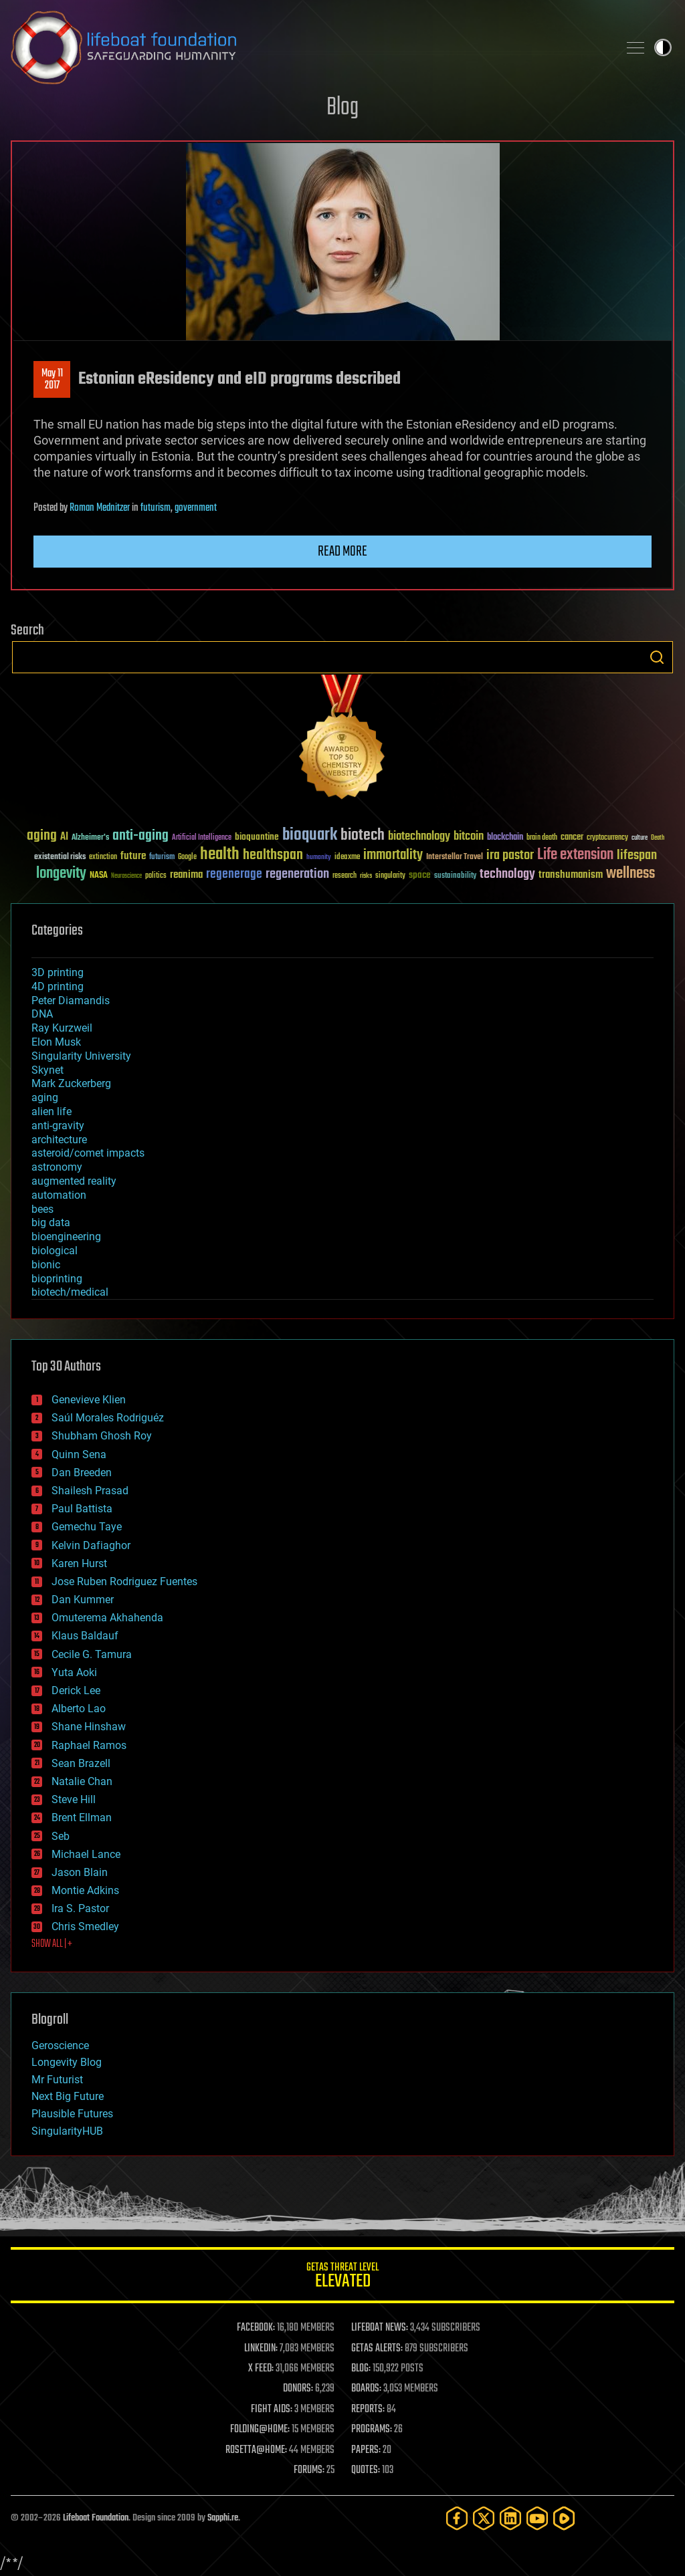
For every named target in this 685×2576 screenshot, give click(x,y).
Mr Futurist (57, 2079)
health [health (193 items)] (219, 854)
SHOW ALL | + (51, 1944)
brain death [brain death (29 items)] (541, 838)
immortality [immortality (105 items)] (393, 855)
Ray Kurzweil (61, 1028)
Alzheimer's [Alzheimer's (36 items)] (90, 838)
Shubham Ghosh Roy (102, 1435)
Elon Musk (56, 1042)
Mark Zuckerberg (71, 1083)
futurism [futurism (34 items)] (162, 857)
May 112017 (52, 380)
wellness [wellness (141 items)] (630, 874)
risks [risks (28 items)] (366, 876)
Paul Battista (82, 1508)
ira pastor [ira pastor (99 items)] (510, 855)
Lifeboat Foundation (95, 2518)
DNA (42, 1014)
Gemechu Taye (87, 1526)
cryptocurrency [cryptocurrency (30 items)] (607, 838)
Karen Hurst (79, 1563)
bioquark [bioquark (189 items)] (309, 835)
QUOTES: (365, 2470)
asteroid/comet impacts (87, 1153)
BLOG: (361, 2368)
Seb (61, 1836)
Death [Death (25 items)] (657, 838)
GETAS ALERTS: (377, 2348)
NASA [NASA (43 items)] (99, 875)
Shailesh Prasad (90, 1490)
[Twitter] (483, 2518)
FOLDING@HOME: (260, 2429)
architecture (59, 1139)
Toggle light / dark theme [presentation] (663, 47)
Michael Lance (86, 1854)
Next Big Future (67, 2096)
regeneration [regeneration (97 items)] (297, 874)
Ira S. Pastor (80, 1908)
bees (42, 1209)
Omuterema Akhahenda (107, 1617)
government (196, 508)
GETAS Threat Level (342, 2277)
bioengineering (66, 1236)
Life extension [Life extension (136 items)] (575, 855)
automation (58, 1195)
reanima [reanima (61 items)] (186, 874)
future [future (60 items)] (133, 856)
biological (54, 1250)
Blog (342, 108)
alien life (51, 1111)
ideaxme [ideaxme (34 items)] (347, 857)
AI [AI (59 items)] (64, 837)
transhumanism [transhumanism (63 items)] (571, 874)
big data (50, 1222)
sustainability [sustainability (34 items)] (455, 876)
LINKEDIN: (261, 2348)
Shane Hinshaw (89, 1726)
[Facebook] (457, 2518)
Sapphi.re (222, 2518)
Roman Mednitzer (100, 508)
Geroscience (60, 2045)
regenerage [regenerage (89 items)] (234, 874)
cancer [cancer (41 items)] (572, 837)
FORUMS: (309, 2470)
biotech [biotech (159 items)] (362, 835)
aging (44, 1097)
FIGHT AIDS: (271, 2409)
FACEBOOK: (256, 2328)
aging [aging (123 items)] (42, 836)
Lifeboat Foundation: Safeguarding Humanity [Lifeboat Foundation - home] (309, 47)
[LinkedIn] (510, 2518)
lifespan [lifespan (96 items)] (637, 855)
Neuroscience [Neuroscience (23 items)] (126, 877)
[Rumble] (564, 2518)
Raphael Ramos (89, 1745)
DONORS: (298, 2388)
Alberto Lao (79, 1708)
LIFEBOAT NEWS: (379, 2328)
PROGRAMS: (371, 2429)
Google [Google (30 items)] (187, 857)
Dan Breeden (82, 1472)
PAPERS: (366, 2450)
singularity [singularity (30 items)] (390, 876)
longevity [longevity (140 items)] (61, 874)
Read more (342, 551)
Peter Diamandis (70, 1000)
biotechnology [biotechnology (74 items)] (419, 837)
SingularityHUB (67, 2131)
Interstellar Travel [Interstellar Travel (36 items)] (454, 857)
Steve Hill (74, 1799)
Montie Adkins (85, 1890)
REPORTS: (368, 2409)
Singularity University (81, 1056)
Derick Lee (76, 1690)
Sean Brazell (81, 1763)
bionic (45, 1264)
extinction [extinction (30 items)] (103, 857)
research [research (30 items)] (344, 876)
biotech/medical (69, 1292)
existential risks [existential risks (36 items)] (60, 857)
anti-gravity (57, 1125)
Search (657, 657)
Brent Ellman (82, 1817)
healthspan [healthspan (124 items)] (273, 855)
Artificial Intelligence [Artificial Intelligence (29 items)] (201, 838)
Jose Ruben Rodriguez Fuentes (124, 1581)
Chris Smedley (85, 1926)
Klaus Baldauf (85, 1635)
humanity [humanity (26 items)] (318, 858)
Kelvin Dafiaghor (91, 1545)
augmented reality (73, 1181)
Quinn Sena (79, 1454)
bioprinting (56, 1278)
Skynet (47, 1070)
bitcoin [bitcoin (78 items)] (469, 837)
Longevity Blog (66, 2062)
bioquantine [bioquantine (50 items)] (257, 836)
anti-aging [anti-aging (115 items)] (140, 836)
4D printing (57, 986)
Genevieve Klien (89, 1399)
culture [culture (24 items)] (639, 838)
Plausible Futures (72, 2113)
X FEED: (261, 2368)
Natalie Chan (82, 1781)
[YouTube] (537, 2518)
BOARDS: (366, 2388)
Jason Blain (80, 1872)
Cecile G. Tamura (92, 1654)
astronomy (56, 1167)
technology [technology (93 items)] (507, 875)
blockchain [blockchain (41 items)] (505, 837)
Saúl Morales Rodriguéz (108, 1417)
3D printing (57, 972)
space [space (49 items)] (420, 875)
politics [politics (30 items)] (156, 876)
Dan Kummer (83, 1599)
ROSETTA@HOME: (256, 2450)
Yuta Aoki (74, 1672)
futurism (155, 508)
